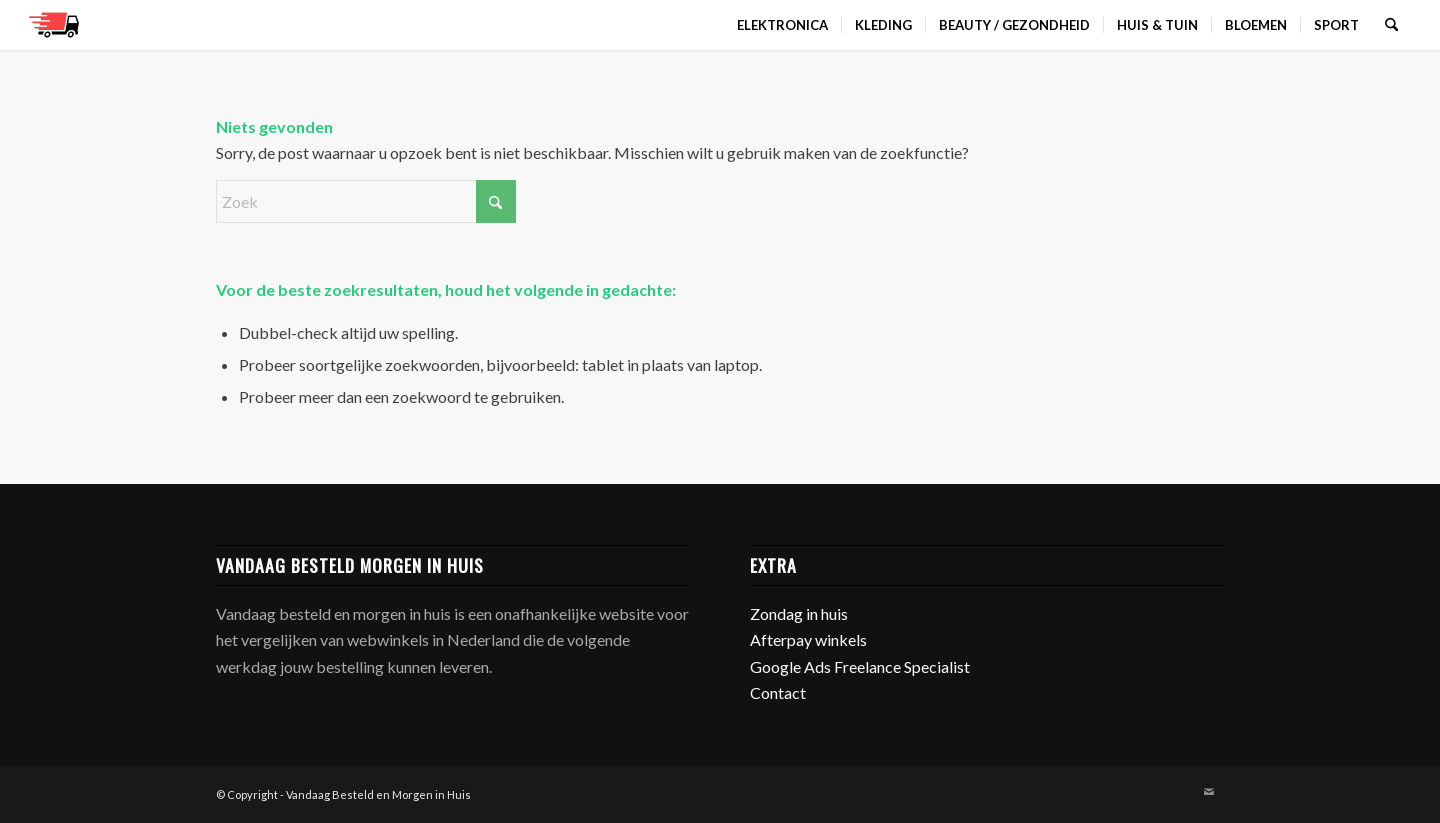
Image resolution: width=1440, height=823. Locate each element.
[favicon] (54, 25)
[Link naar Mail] (1209, 792)
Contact (778, 692)
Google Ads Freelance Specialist (860, 666)
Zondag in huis (799, 613)
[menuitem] (782, 25)
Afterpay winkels (808, 639)
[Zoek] (1391, 25)
